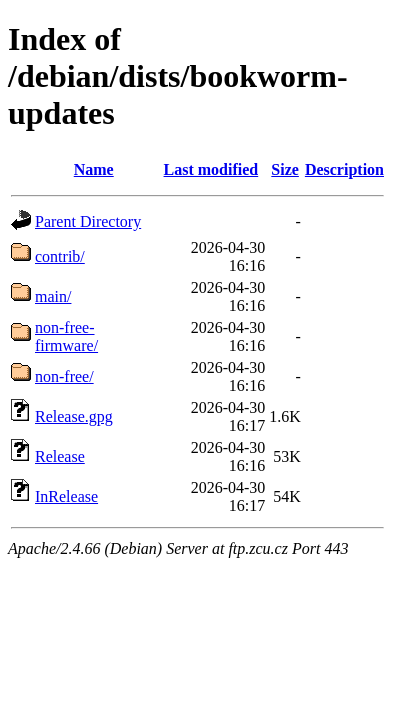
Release (60, 456)
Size (285, 169)
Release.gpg (74, 416)
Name (94, 169)
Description (344, 169)
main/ (53, 296)
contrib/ (60, 256)
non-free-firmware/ (66, 336)
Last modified (211, 169)
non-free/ (64, 376)
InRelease (66, 496)
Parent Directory (88, 221)
